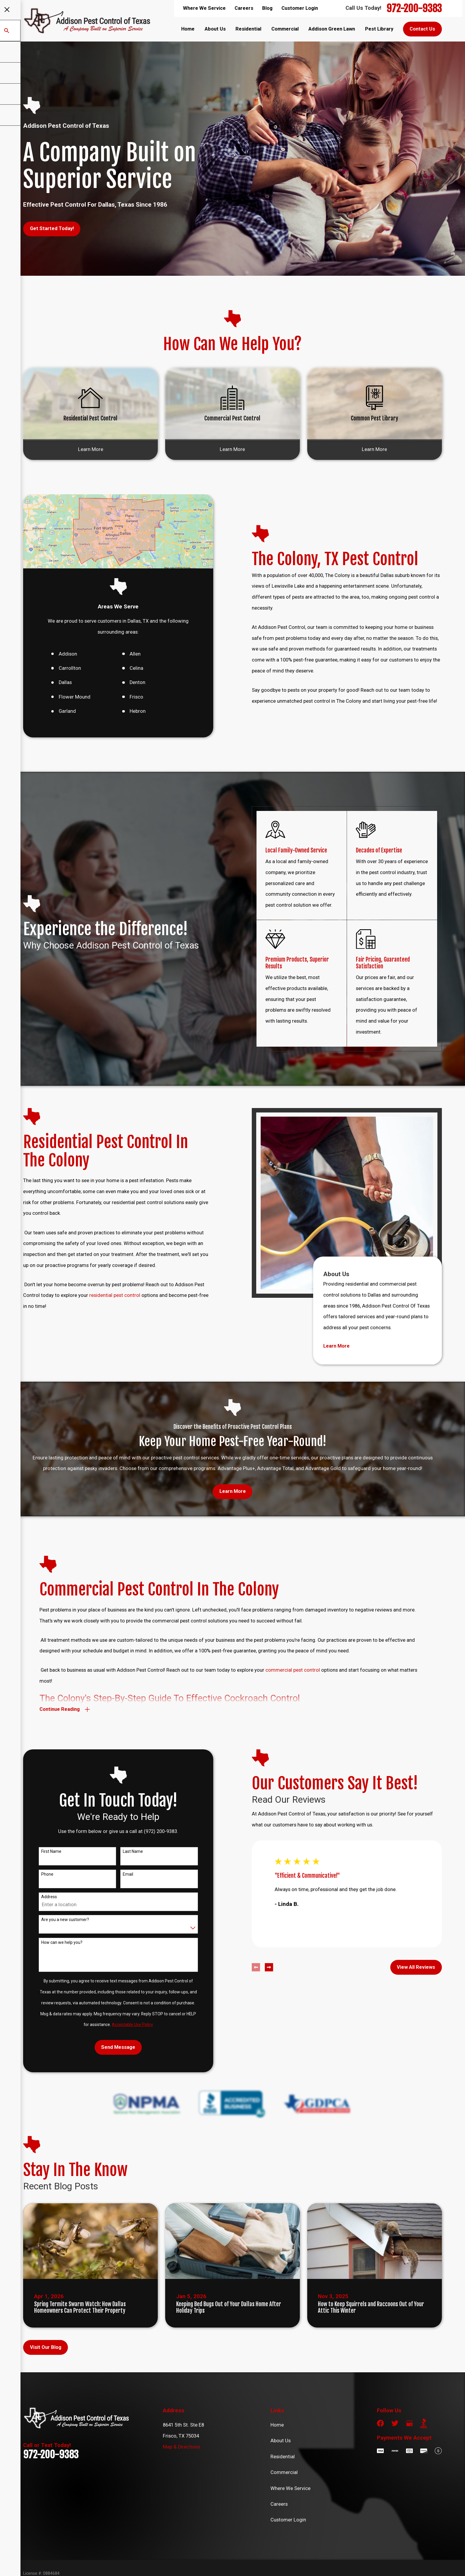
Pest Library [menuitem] (379, 29)
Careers (244, 8)
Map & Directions (181, 2447)
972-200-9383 (414, 8)
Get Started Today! (52, 228)
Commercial (284, 2472)
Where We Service (204, 8)
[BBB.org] (423, 2423)
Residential (282, 2456)
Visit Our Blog (45, 2347)
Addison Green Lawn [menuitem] (331, 29)
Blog (267, 8)
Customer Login (299, 8)
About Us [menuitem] (215, 29)
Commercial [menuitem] (285, 29)
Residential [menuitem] (248, 29)
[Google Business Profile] (409, 2423)
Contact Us (422, 29)
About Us (280, 2440)
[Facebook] (380, 2423)
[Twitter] (394, 2423)
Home (277, 2425)
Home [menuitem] (188, 29)
